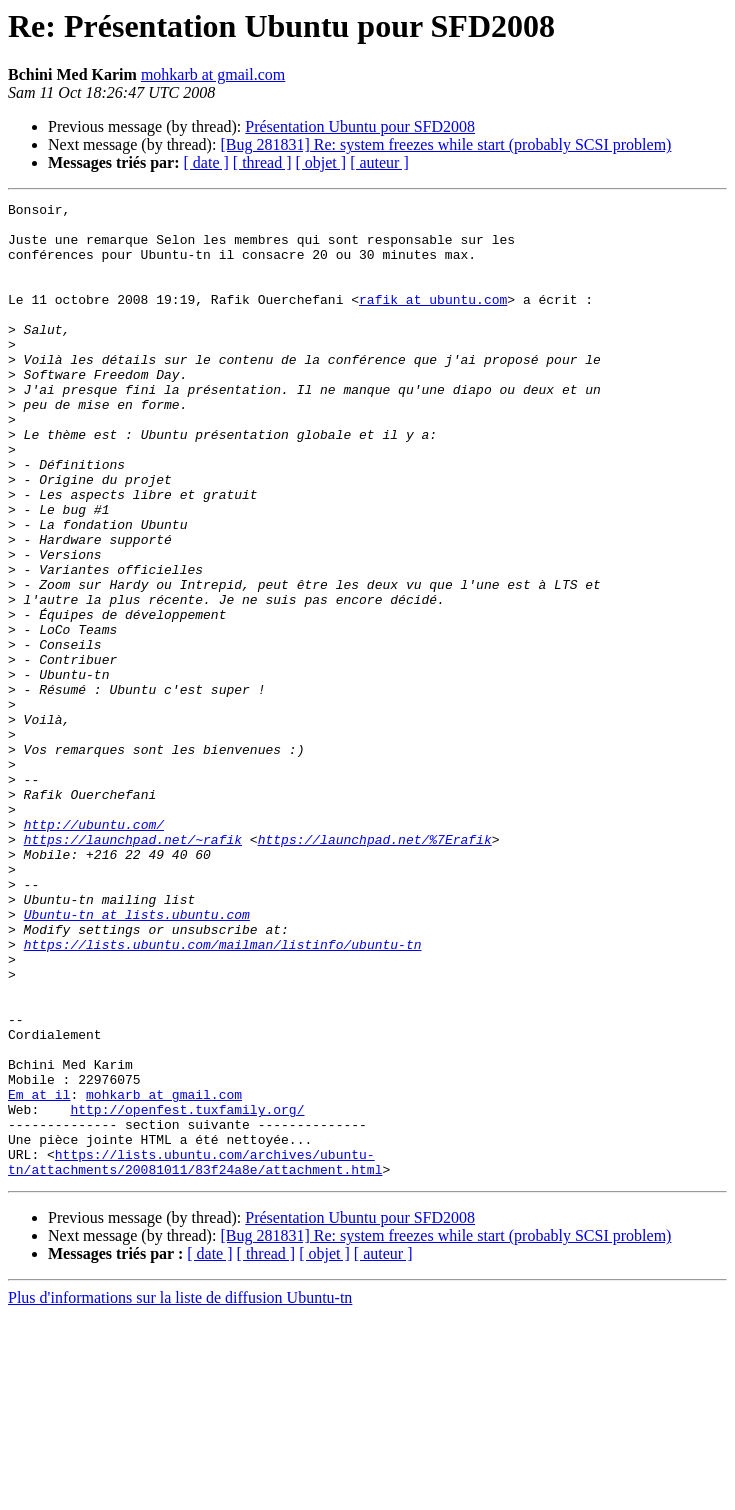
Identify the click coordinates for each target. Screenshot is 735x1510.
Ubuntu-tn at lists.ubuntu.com (137, 1058)
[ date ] (206, 162)
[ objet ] (320, 162)
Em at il (39, 1274)
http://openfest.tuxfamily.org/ (187, 1292)
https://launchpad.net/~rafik (133, 968)
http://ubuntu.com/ (94, 950)
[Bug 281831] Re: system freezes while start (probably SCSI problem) (445, 144)
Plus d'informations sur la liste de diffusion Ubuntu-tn (180, 1492)
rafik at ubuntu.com (433, 320)
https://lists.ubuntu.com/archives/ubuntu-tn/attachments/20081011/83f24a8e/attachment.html (195, 1355)
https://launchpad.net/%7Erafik (375, 968)
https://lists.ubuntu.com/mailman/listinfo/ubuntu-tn (223, 1094)
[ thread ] (262, 162)
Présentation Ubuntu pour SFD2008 (360, 126)
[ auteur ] (379, 162)
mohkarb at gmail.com (213, 74)
